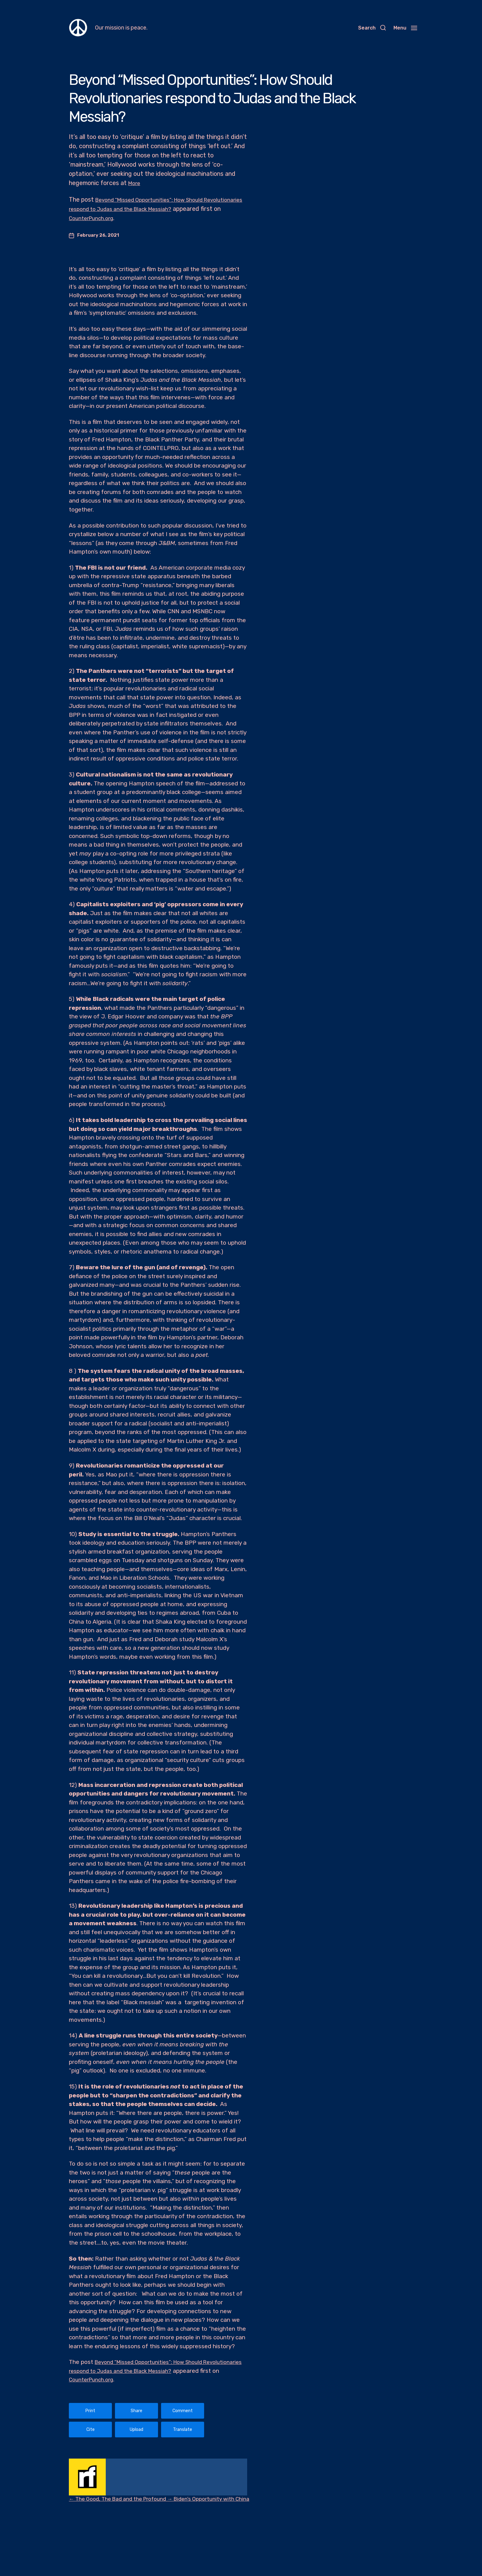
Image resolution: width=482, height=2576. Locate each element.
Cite (90, 2429)
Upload (136, 2429)
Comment (182, 2410)
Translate (182, 2429)
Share (136, 2410)
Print (90, 2410)
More (135, 183)
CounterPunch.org (144, 218)
